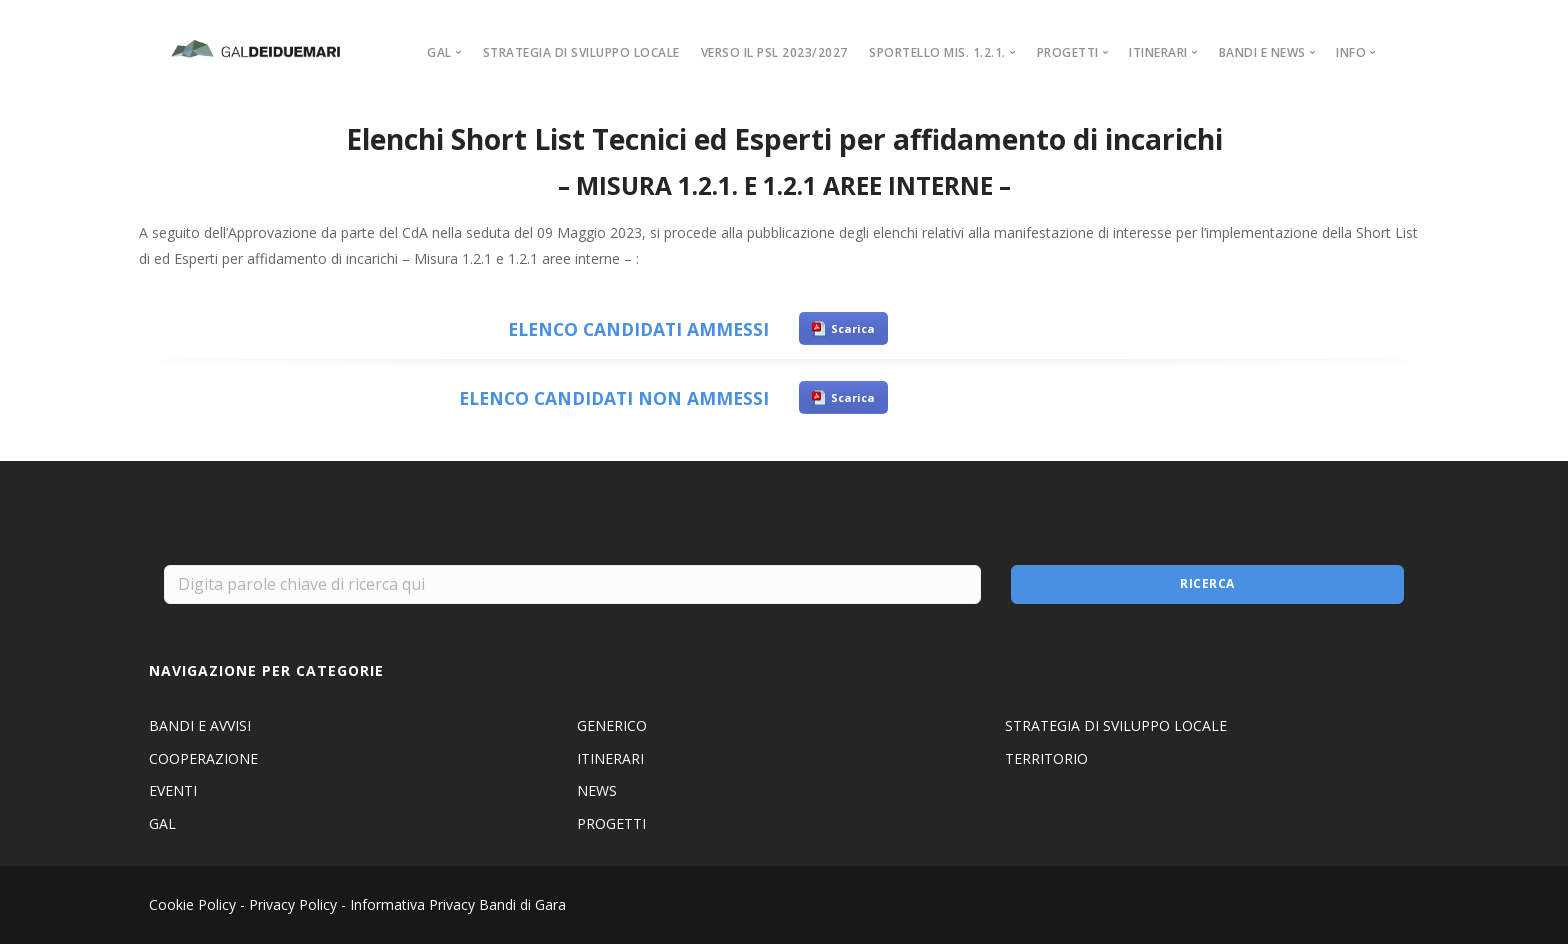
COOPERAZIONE (203, 758)
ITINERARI (610, 758)
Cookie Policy (192, 904)
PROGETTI (611, 823)
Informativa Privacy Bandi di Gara (458, 904)
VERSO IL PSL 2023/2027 (774, 52)
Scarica (853, 328)
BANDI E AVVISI (200, 725)
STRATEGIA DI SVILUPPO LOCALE (581, 52)
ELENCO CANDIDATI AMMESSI (638, 329)
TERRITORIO (1046, 758)
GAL (162, 823)
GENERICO (612, 725)
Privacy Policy (293, 904)
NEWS (597, 790)
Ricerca (1207, 583)
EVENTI (173, 790)
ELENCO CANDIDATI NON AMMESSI (614, 398)
